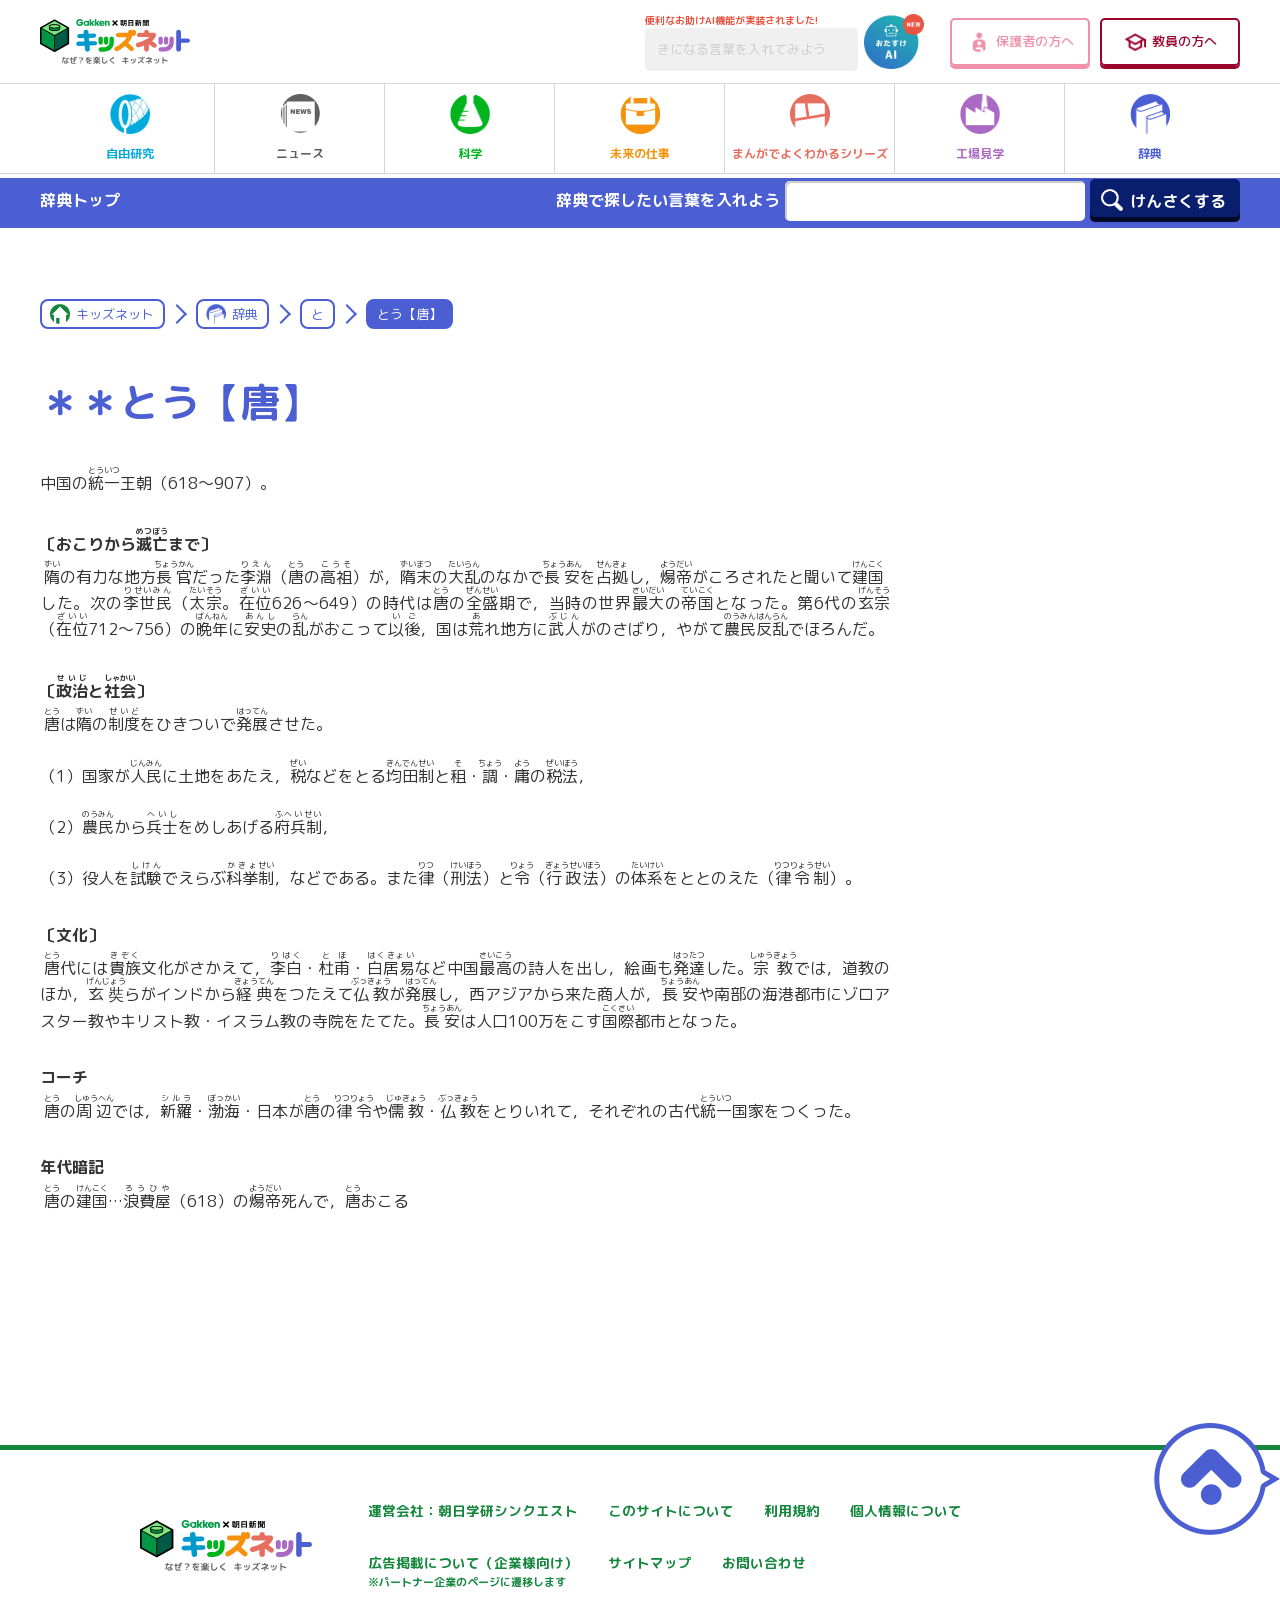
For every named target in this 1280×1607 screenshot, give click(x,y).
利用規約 (822, 1510)
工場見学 (980, 128)
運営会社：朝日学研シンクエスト (419, 1510)
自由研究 (130, 128)
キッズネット (115, 314)
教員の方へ (1170, 42)
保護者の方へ (1020, 42)
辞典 (1150, 128)
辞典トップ (80, 200)
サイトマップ (836, 1563)
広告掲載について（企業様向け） (659, 1573)
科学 (470, 128)
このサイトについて (617, 1510)
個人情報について (370, 1563)
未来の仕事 (640, 128)
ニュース (300, 128)
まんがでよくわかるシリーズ (810, 128)
